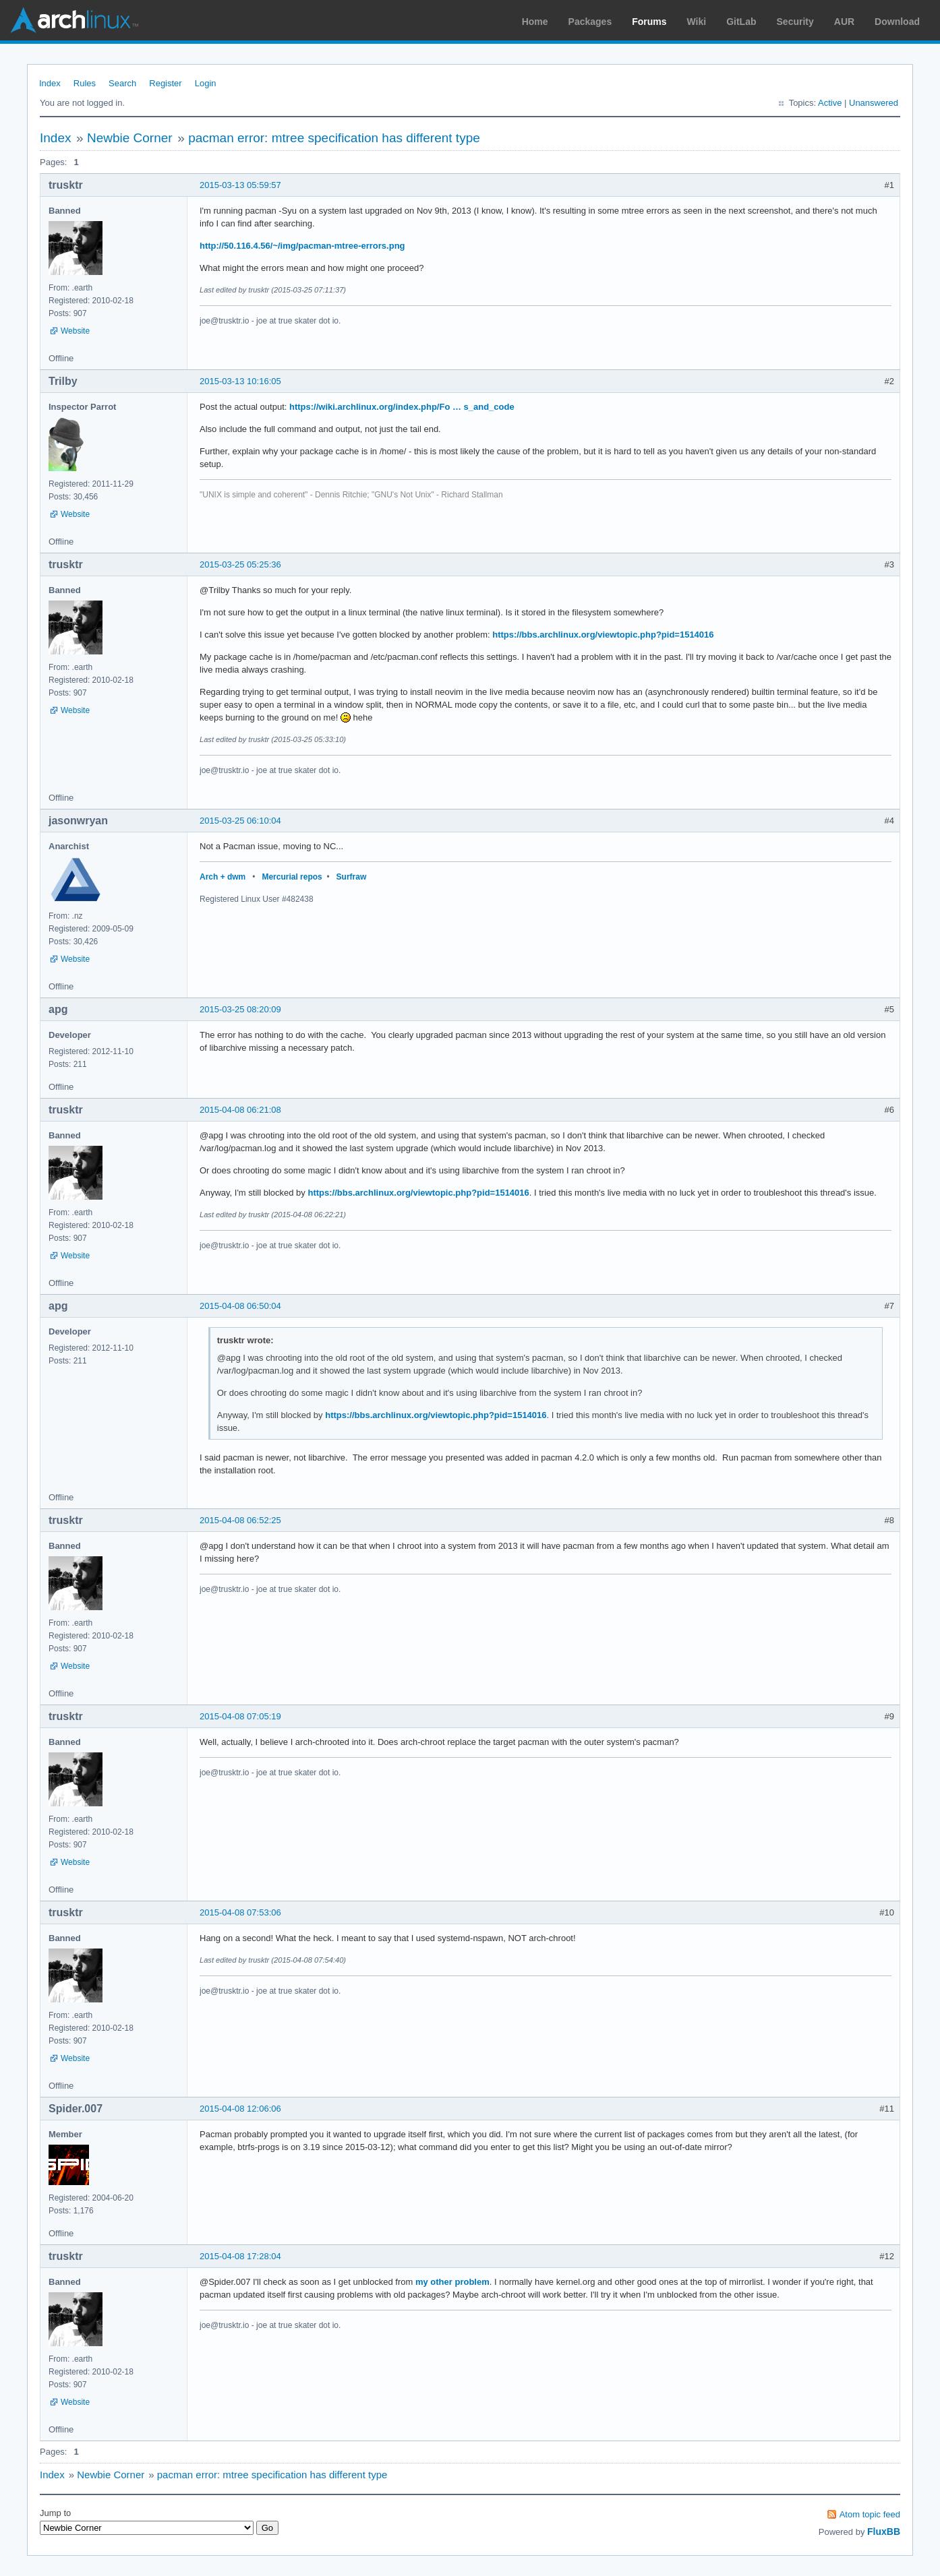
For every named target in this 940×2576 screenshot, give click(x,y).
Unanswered (873, 103)
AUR (844, 21)
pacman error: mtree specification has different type (334, 138)
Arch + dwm (222, 877)
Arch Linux (74, 20)
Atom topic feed (870, 2514)
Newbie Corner (130, 138)
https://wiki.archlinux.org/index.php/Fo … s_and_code (402, 407)
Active (830, 103)
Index (50, 83)
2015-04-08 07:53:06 (240, 1912)
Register (165, 83)
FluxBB (883, 2531)
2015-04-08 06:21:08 (240, 1110)
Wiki (697, 21)
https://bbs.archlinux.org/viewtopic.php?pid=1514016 (602, 635)
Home (535, 21)
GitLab (741, 21)
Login (205, 83)
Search (122, 83)
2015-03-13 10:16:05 (240, 381)
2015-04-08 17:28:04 (240, 2256)
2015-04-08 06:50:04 (240, 1306)
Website (75, 331)
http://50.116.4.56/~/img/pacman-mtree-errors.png (302, 246)
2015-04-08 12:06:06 (240, 2109)
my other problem (452, 2282)
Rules (85, 83)
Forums (649, 21)
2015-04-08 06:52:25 (240, 1520)
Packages (590, 21)
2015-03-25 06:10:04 (240, 821)
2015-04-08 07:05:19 (240, 1716)
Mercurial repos (292, 877)
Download (897, 21)
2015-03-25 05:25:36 (240, 564)
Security (795, 21)
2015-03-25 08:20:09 (240, 1009)
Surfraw (351, 877)
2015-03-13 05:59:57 (240, 185)
